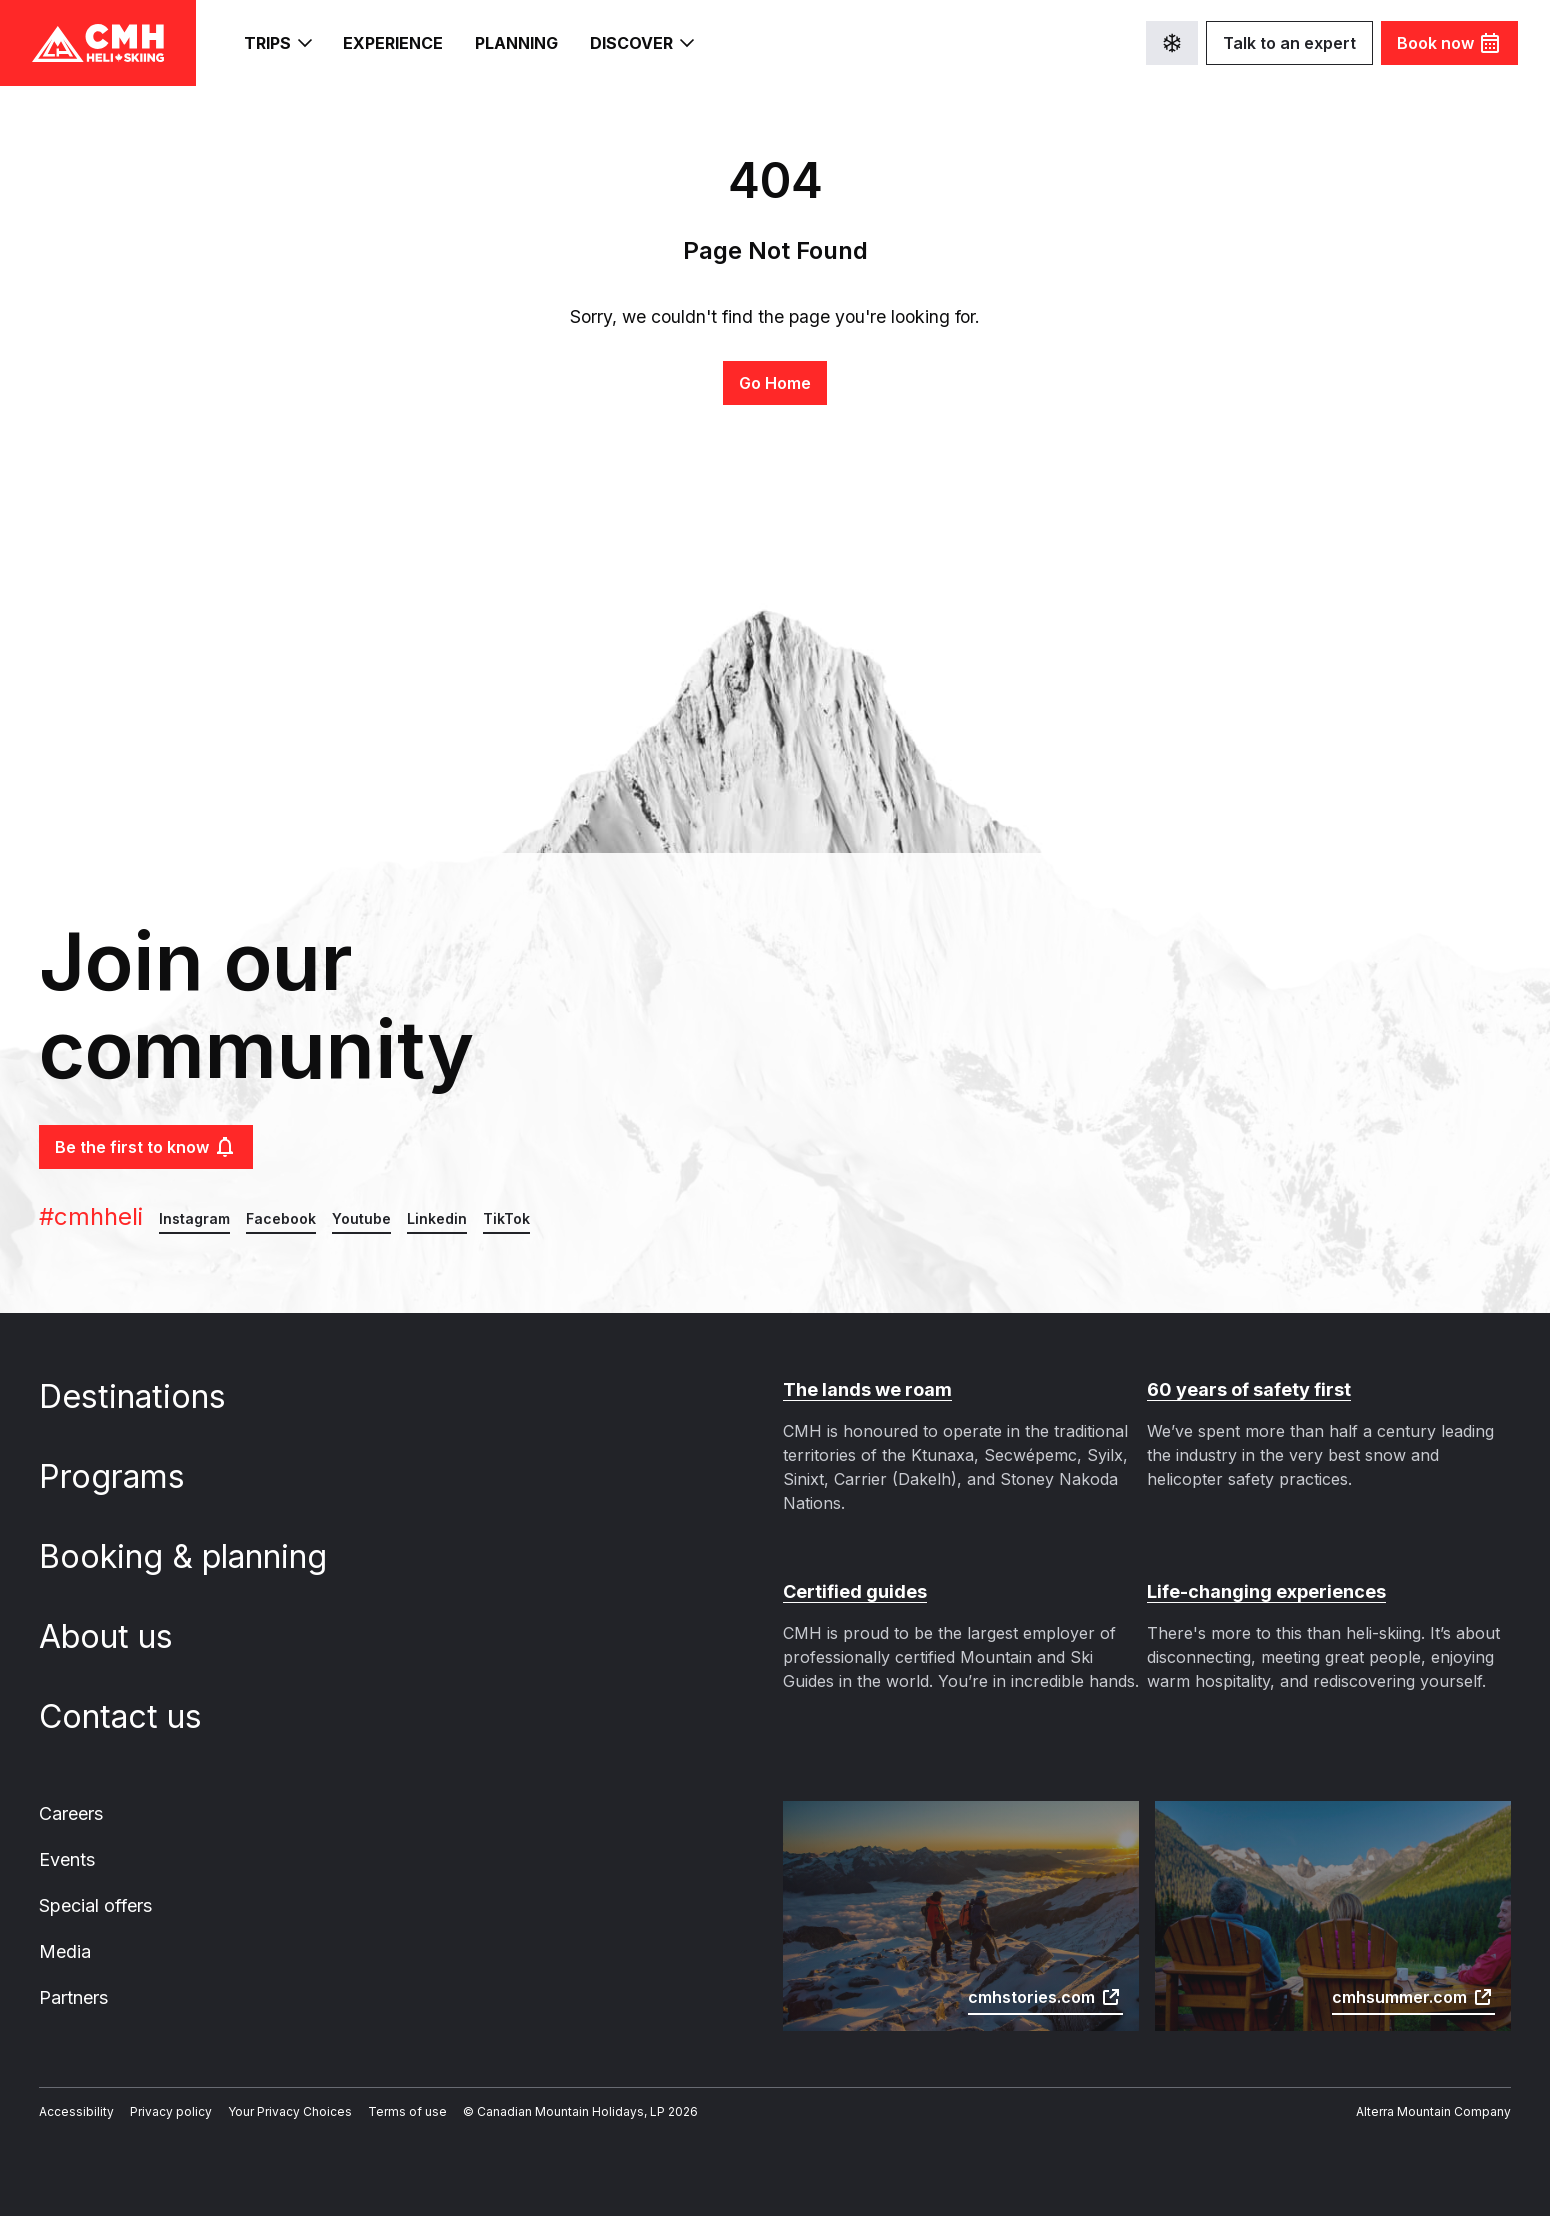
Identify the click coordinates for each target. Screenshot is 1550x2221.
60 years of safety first (1242, 1390)
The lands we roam (864, 1390)
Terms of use (373, 2117)
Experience (394, 43)
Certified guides (851, 1592)
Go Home (774, 382)
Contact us (134, 1717)
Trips (277, 43)
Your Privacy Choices (267, 2117)
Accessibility (71, 2117)
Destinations (145, 1397)
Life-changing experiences (1260, 1592)
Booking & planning (195, 1557)
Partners (73, 2002)
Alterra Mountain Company (1439, 2117)
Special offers (93, 1908)
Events (66, 1861)
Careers (71, 1814)
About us (120, 1637)
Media (63, 1955)
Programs (127, 1477)
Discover (646, 43)
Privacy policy (156, 2117)
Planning (520, 43)
